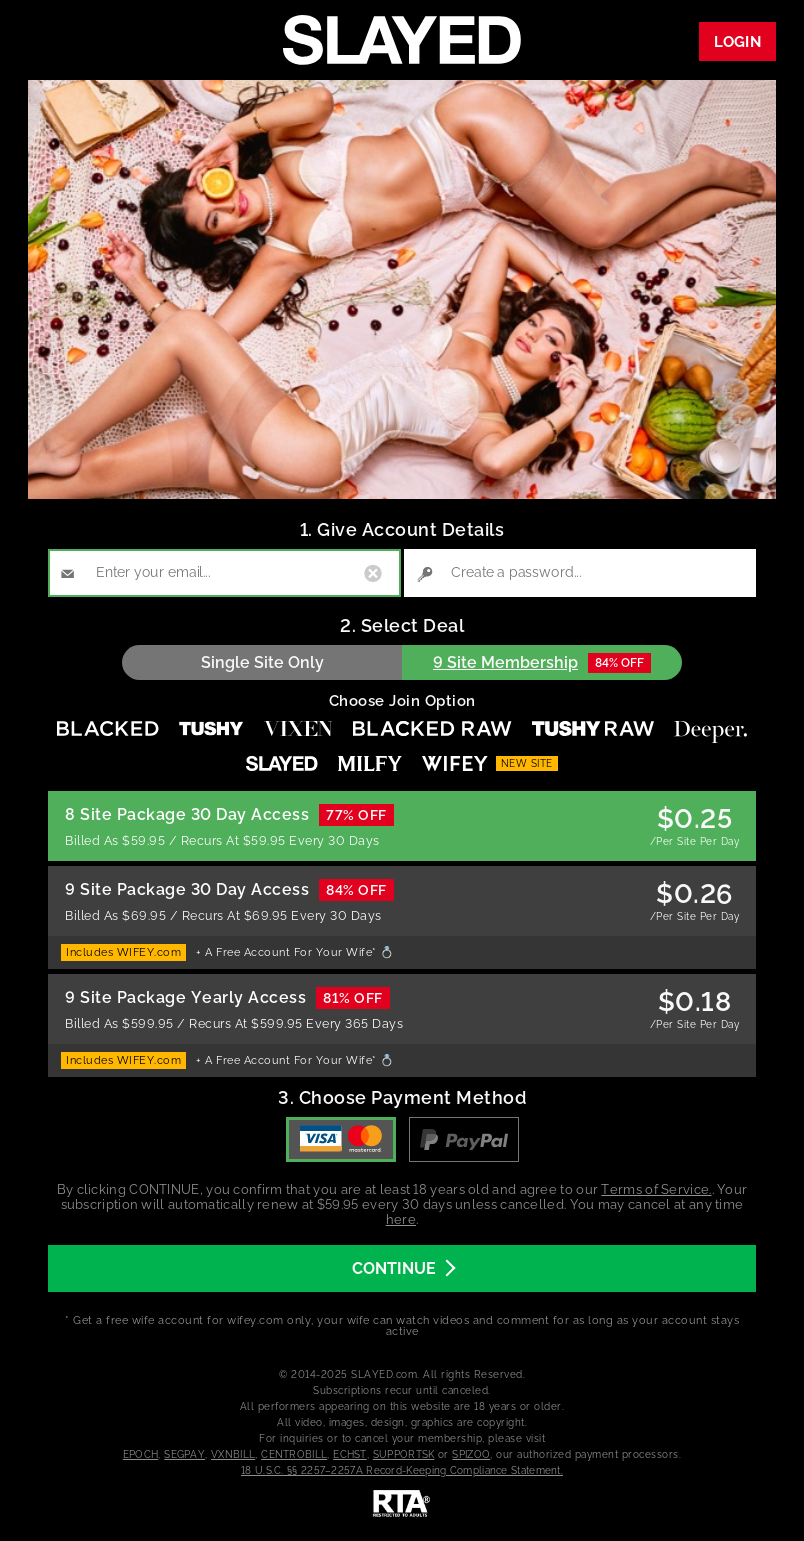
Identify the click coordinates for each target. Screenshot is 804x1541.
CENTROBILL (294, 1454)
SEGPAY (184, 1454)
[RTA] (402, 1530)
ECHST (350, 1454)
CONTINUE (403, 1268)
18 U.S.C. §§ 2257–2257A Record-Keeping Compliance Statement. (402, 1470)
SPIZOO (471, 1454)
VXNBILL (233, 1454)
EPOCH (141, 1454)
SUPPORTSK (404, 1454)
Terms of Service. (656, 1189)
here (401, 1219)
